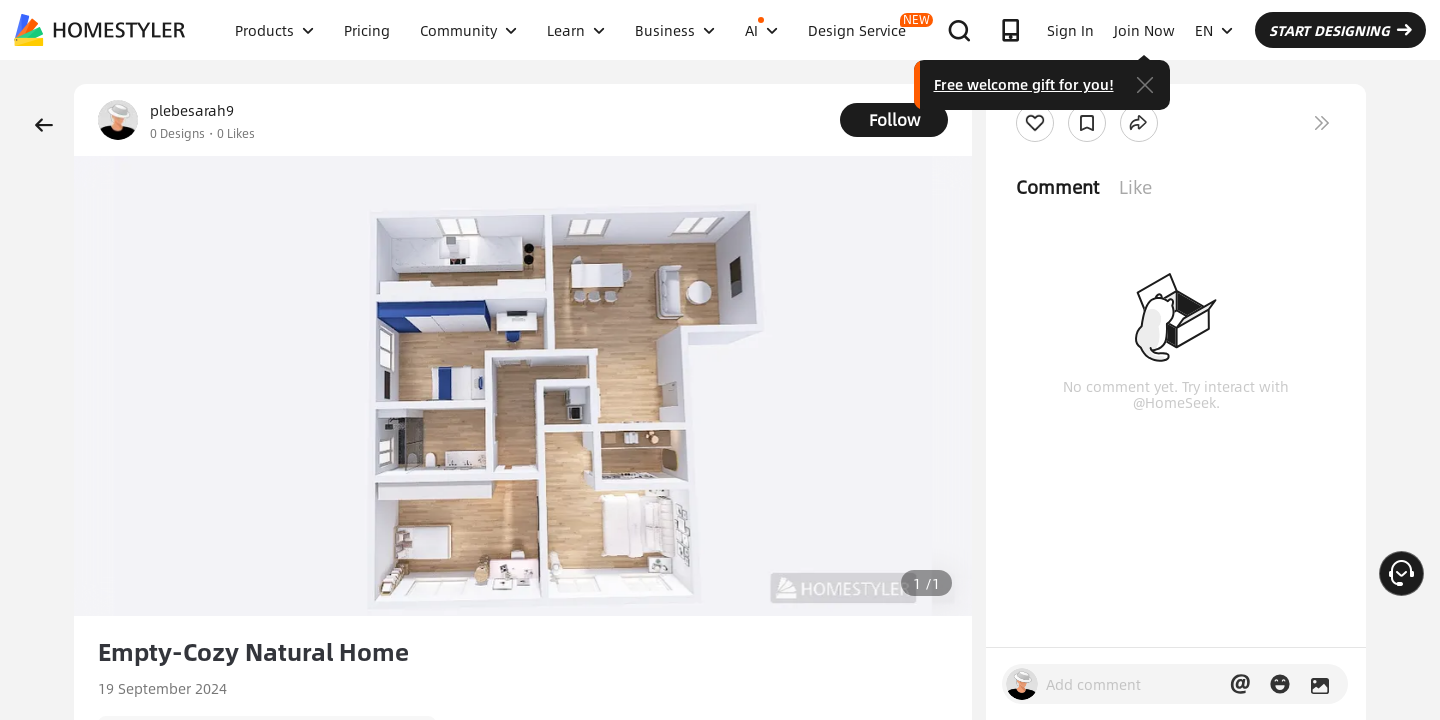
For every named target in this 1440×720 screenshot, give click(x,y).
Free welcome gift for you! (1024, 84)
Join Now (1144, 30)
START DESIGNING (1340, 30)
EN (1214, 30)
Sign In (1070, 30)
